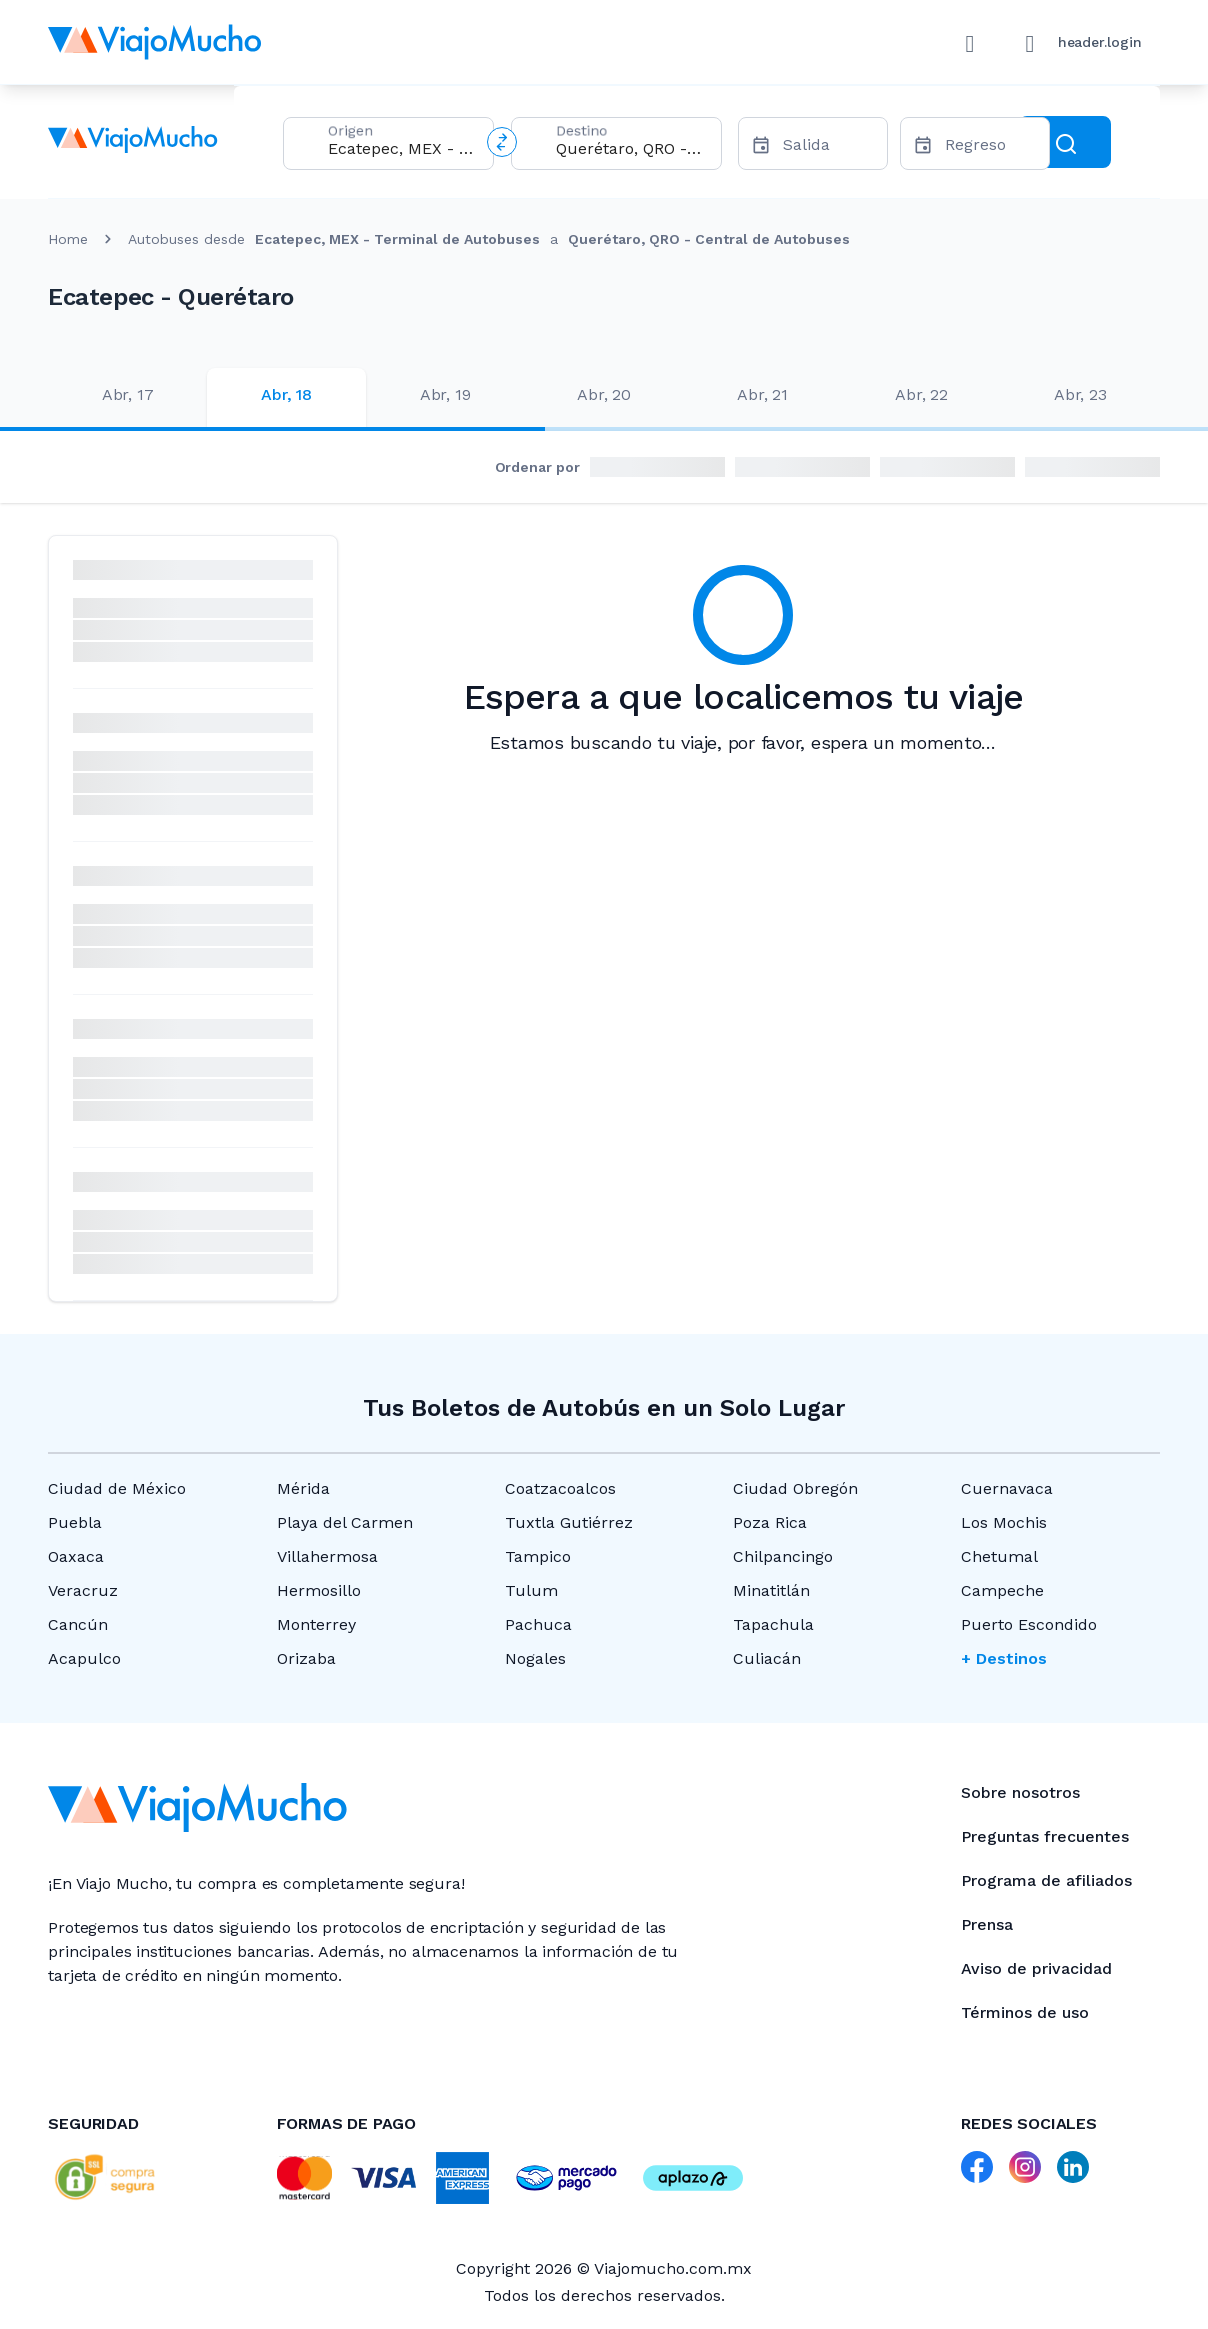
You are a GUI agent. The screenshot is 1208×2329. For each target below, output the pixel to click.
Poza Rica (770, 1522)
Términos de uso (1025, 2012)
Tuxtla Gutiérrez (569, 1522)
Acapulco (84, 1658)
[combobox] (402, 148)
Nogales (535, 1658)
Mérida (303, 1488)
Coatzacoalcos (560, 1488)
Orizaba (306, 1658)
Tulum (531, 1590)
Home (68, 239)
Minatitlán (771, 1590)
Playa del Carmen (345, 1522)
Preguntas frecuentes (1045, 1836)
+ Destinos (1004, 1658)
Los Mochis (1004, 1522)
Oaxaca (76, 1556)
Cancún (78, 1624)
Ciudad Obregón (795, 1488)
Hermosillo (319, 1590)
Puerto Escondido (1029, 1624)
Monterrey (316, 1624)
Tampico (538, 1556)
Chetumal (999, 1556)
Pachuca (538, 1624)
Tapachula (773, 1624)
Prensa (987, 1924)
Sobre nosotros (1020, 1792)
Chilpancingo (783, 1556)
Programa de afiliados (1046, 1880)
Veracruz (83, 1590)
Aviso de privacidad (1036, 1968)
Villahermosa (327, 1556)
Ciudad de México (117, 1488)
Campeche (1002, 1590)
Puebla (75, 1522)
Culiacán (767, 1658)
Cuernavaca (1007, 1488)
